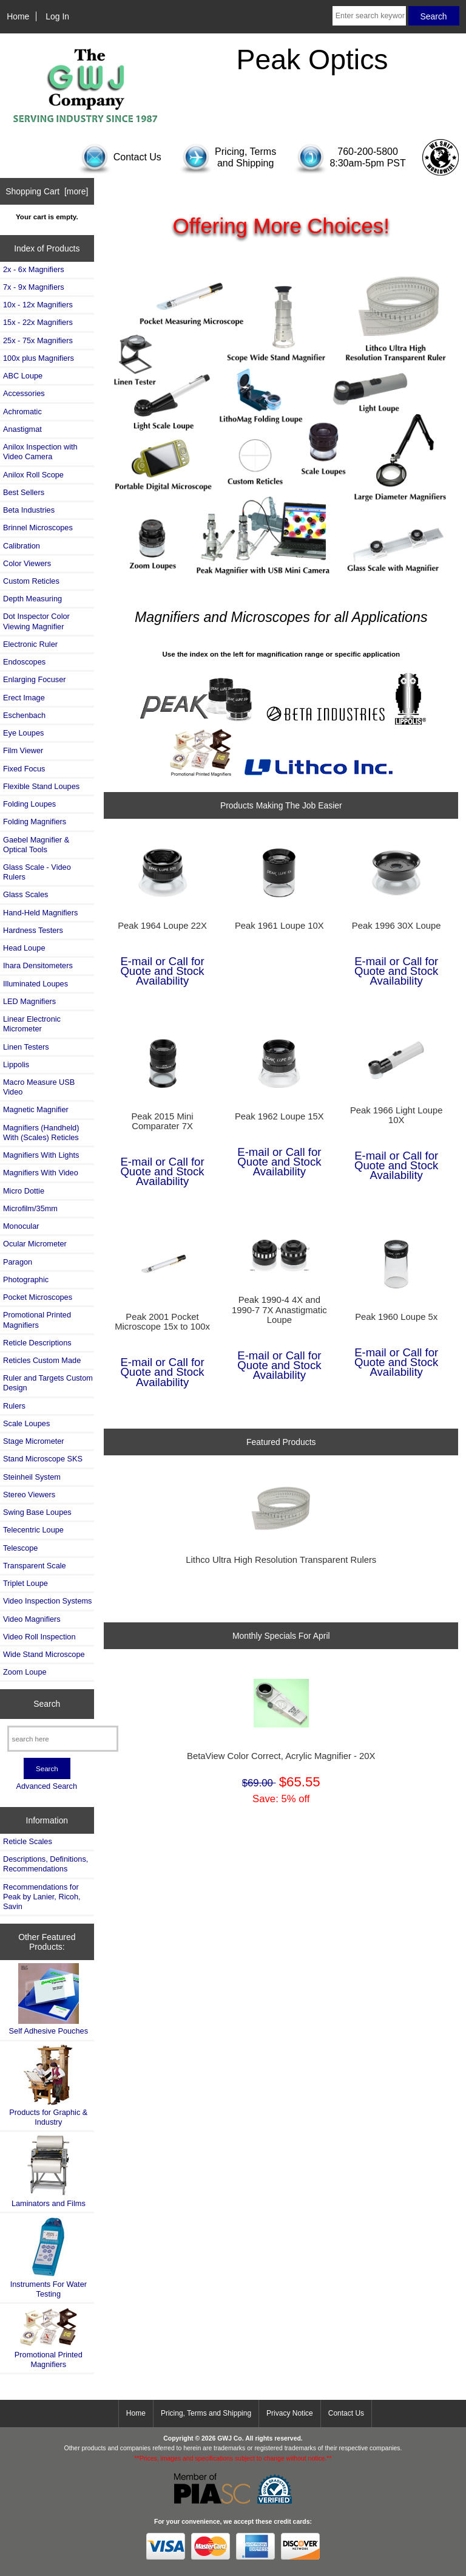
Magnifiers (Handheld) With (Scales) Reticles (41, 1132)
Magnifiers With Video (40, 1172)
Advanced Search (46, 1786)
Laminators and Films (49, 2171)
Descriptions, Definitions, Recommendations (45, 1863)
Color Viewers (27, 563)
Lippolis (16, 1064)
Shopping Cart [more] (46, 191)
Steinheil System (32, 1476)
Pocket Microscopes (37, 1297)
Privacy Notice (289, 2413)
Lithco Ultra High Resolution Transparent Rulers (281, 1560)
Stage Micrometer (33, 1441)
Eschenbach (24, 715)
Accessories (24, 393)
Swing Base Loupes (37, 1512)
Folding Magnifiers (34, 821)
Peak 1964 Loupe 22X (162, 926)
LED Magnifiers (29, 1001)
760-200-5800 (367, 151)
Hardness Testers (33, 930)
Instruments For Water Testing (48, 2257)
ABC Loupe (22, 375)
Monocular (21, 1226)
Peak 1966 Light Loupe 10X (396, 1115)
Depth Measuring (32, 598)
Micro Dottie (23, 1190)
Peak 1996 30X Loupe (396, 926)
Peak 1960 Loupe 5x (396, 1317)
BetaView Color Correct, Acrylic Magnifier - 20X (281, 1756)
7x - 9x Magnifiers (33, 287)
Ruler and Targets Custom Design (48, 1382)
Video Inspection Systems (47, 1600)
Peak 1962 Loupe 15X (279, 1116)
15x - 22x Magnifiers (38, 322)
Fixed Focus (24, 768)
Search (46, 1704)
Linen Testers (26, 1046)
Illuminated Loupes (35, 983)
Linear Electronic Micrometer (32, 1023)
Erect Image (24, 697)
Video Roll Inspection (39, 1636)
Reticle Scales (27, 1841)
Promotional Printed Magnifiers (37, 1319)
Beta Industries (29, 509)
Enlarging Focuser (34, 679)
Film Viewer (23, 750)
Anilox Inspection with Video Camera (40, 451)
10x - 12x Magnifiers (38, 304)
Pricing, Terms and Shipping (206, 2413)
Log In (57, 16)
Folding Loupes (29, 803)
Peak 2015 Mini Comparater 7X (162, 1121)
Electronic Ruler (30, 644)
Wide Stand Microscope (44, 1654)
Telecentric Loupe (33, 1529)
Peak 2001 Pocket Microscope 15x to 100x (162, 1321)
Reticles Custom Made (42, 1360)
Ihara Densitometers (38, 965)
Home (18, 16)
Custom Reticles (31, 581)
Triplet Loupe (25, 1583)
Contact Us (346, 2413)
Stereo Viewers (29, 1494)
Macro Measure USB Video (39, 1087)
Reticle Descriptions (37, 1342)
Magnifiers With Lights (41, 1155)
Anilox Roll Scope (33, 474)
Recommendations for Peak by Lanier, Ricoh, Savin (42, 1896)
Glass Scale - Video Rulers (37, 872)
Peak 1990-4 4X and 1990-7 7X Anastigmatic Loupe (279, 1309)
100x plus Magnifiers (38, 358)
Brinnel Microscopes (38, 527)
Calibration (21, 545)
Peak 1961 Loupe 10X (279, 926)
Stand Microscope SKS (43, 1458)
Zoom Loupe (25, 1671)
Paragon (17, 1261)
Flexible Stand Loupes (41, 786)
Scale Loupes (26, 1423)
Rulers (14, 1405)
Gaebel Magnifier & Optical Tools (36, 844)
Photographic (26, 1279)
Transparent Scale (34, 1565)
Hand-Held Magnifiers (40, 912)
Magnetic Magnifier (36, 1109)
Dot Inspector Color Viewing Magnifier (36, 621)
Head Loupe (24, 947)
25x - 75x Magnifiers (38, 340)
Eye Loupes (23, 732)
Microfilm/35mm (30, 1208)
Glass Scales (25, 894)
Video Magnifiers (32, 1619)
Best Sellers (23, 492)
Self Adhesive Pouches (48, 1999)
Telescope (20, 1548)
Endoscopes (24, 661)
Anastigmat (22, 429)
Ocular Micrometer (35, 1243)
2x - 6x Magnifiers (33, 269)
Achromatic (22, 411)
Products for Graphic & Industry (48, 2086)
